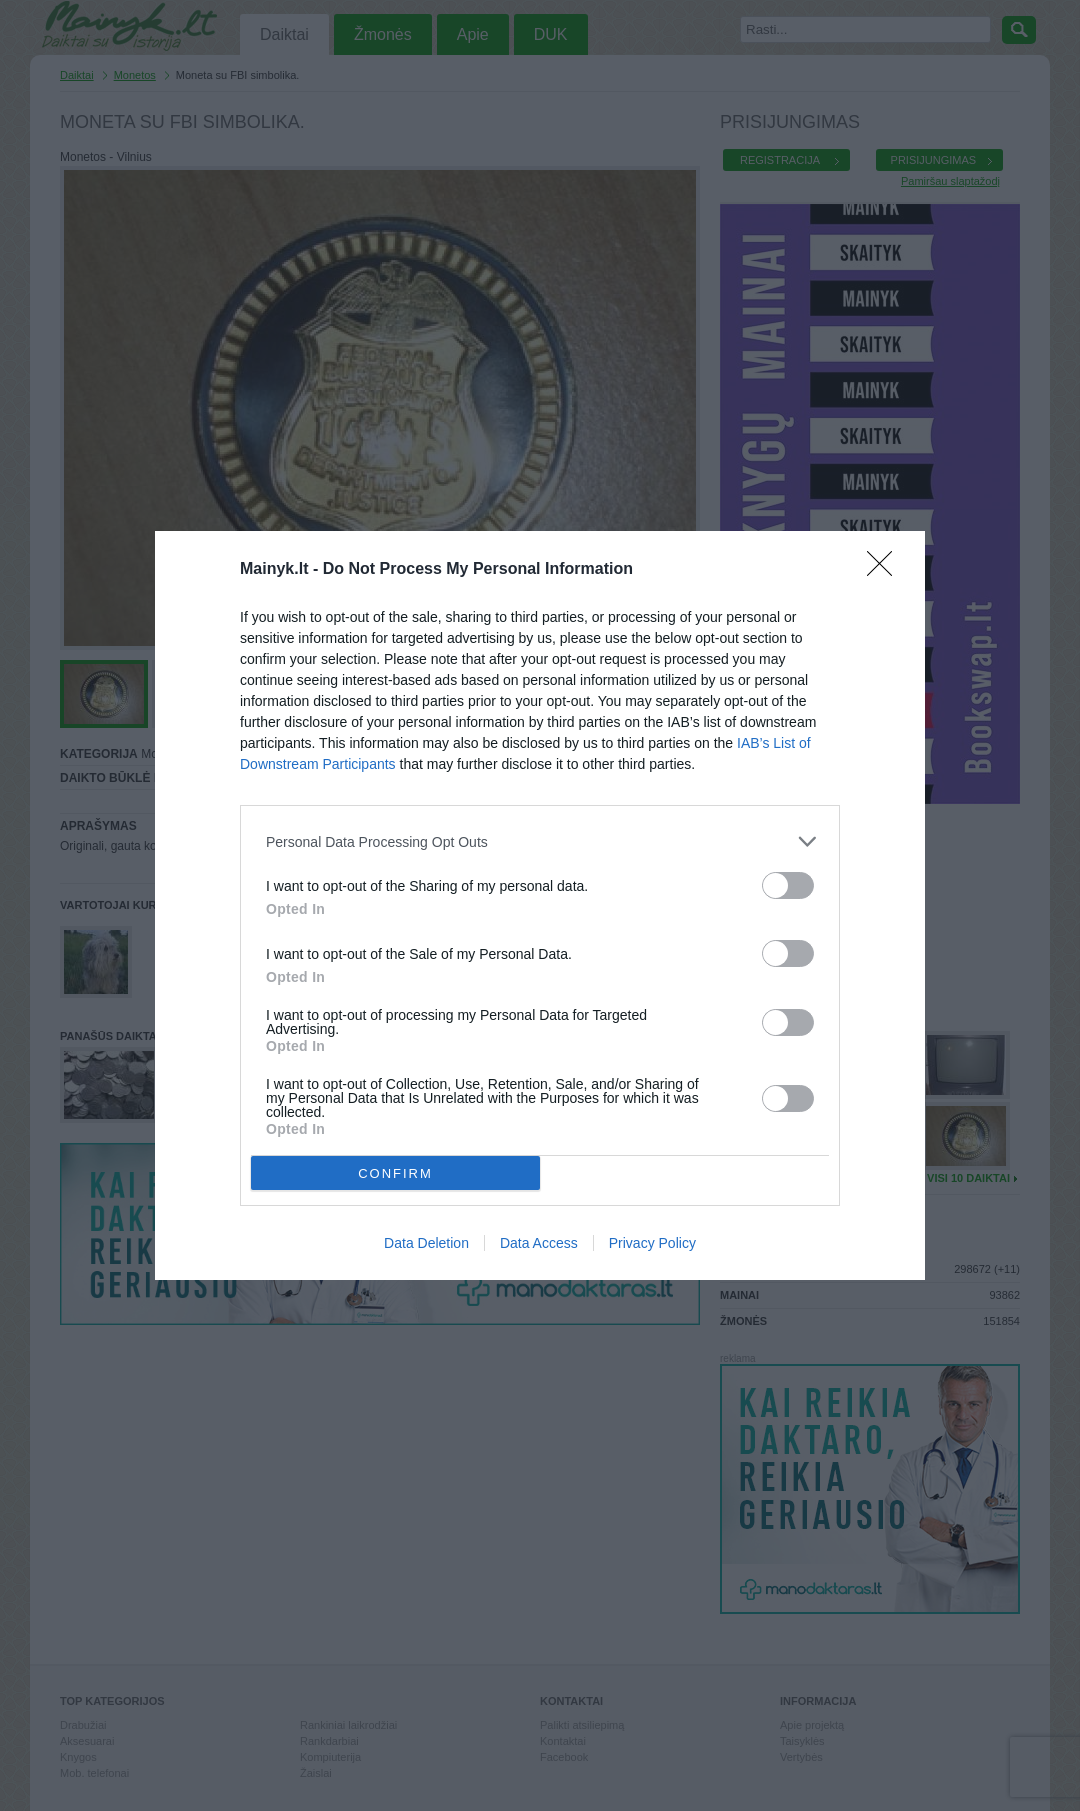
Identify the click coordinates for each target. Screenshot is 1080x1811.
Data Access (539, 1243)
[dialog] (540, 905)
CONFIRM (395, 1173)
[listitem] (540, 841)
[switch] (788, 885)
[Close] (886, 570)
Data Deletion (426, 1243)
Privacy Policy (652, 1243)
